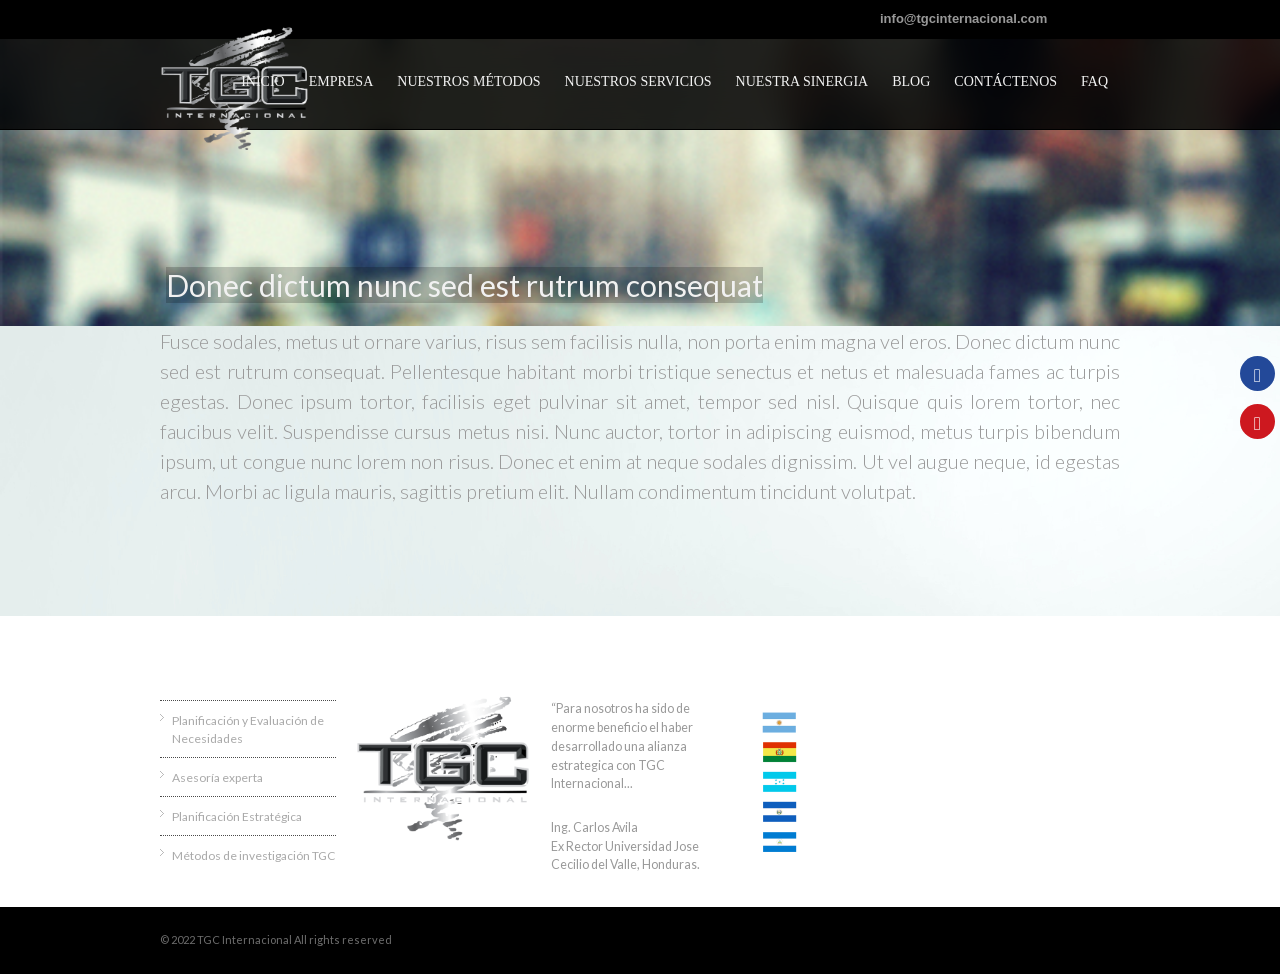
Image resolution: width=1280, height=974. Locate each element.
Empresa (341, 81)
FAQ (1094, 81)
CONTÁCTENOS (1005, 81)
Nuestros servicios (638, 81)
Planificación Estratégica (237, 816)
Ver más (657, 783)
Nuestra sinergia (802, 81)
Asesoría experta (217, 777)
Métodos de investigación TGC (253, 855)
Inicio (263, 81)
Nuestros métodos (468, 81)
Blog (911, 81)
